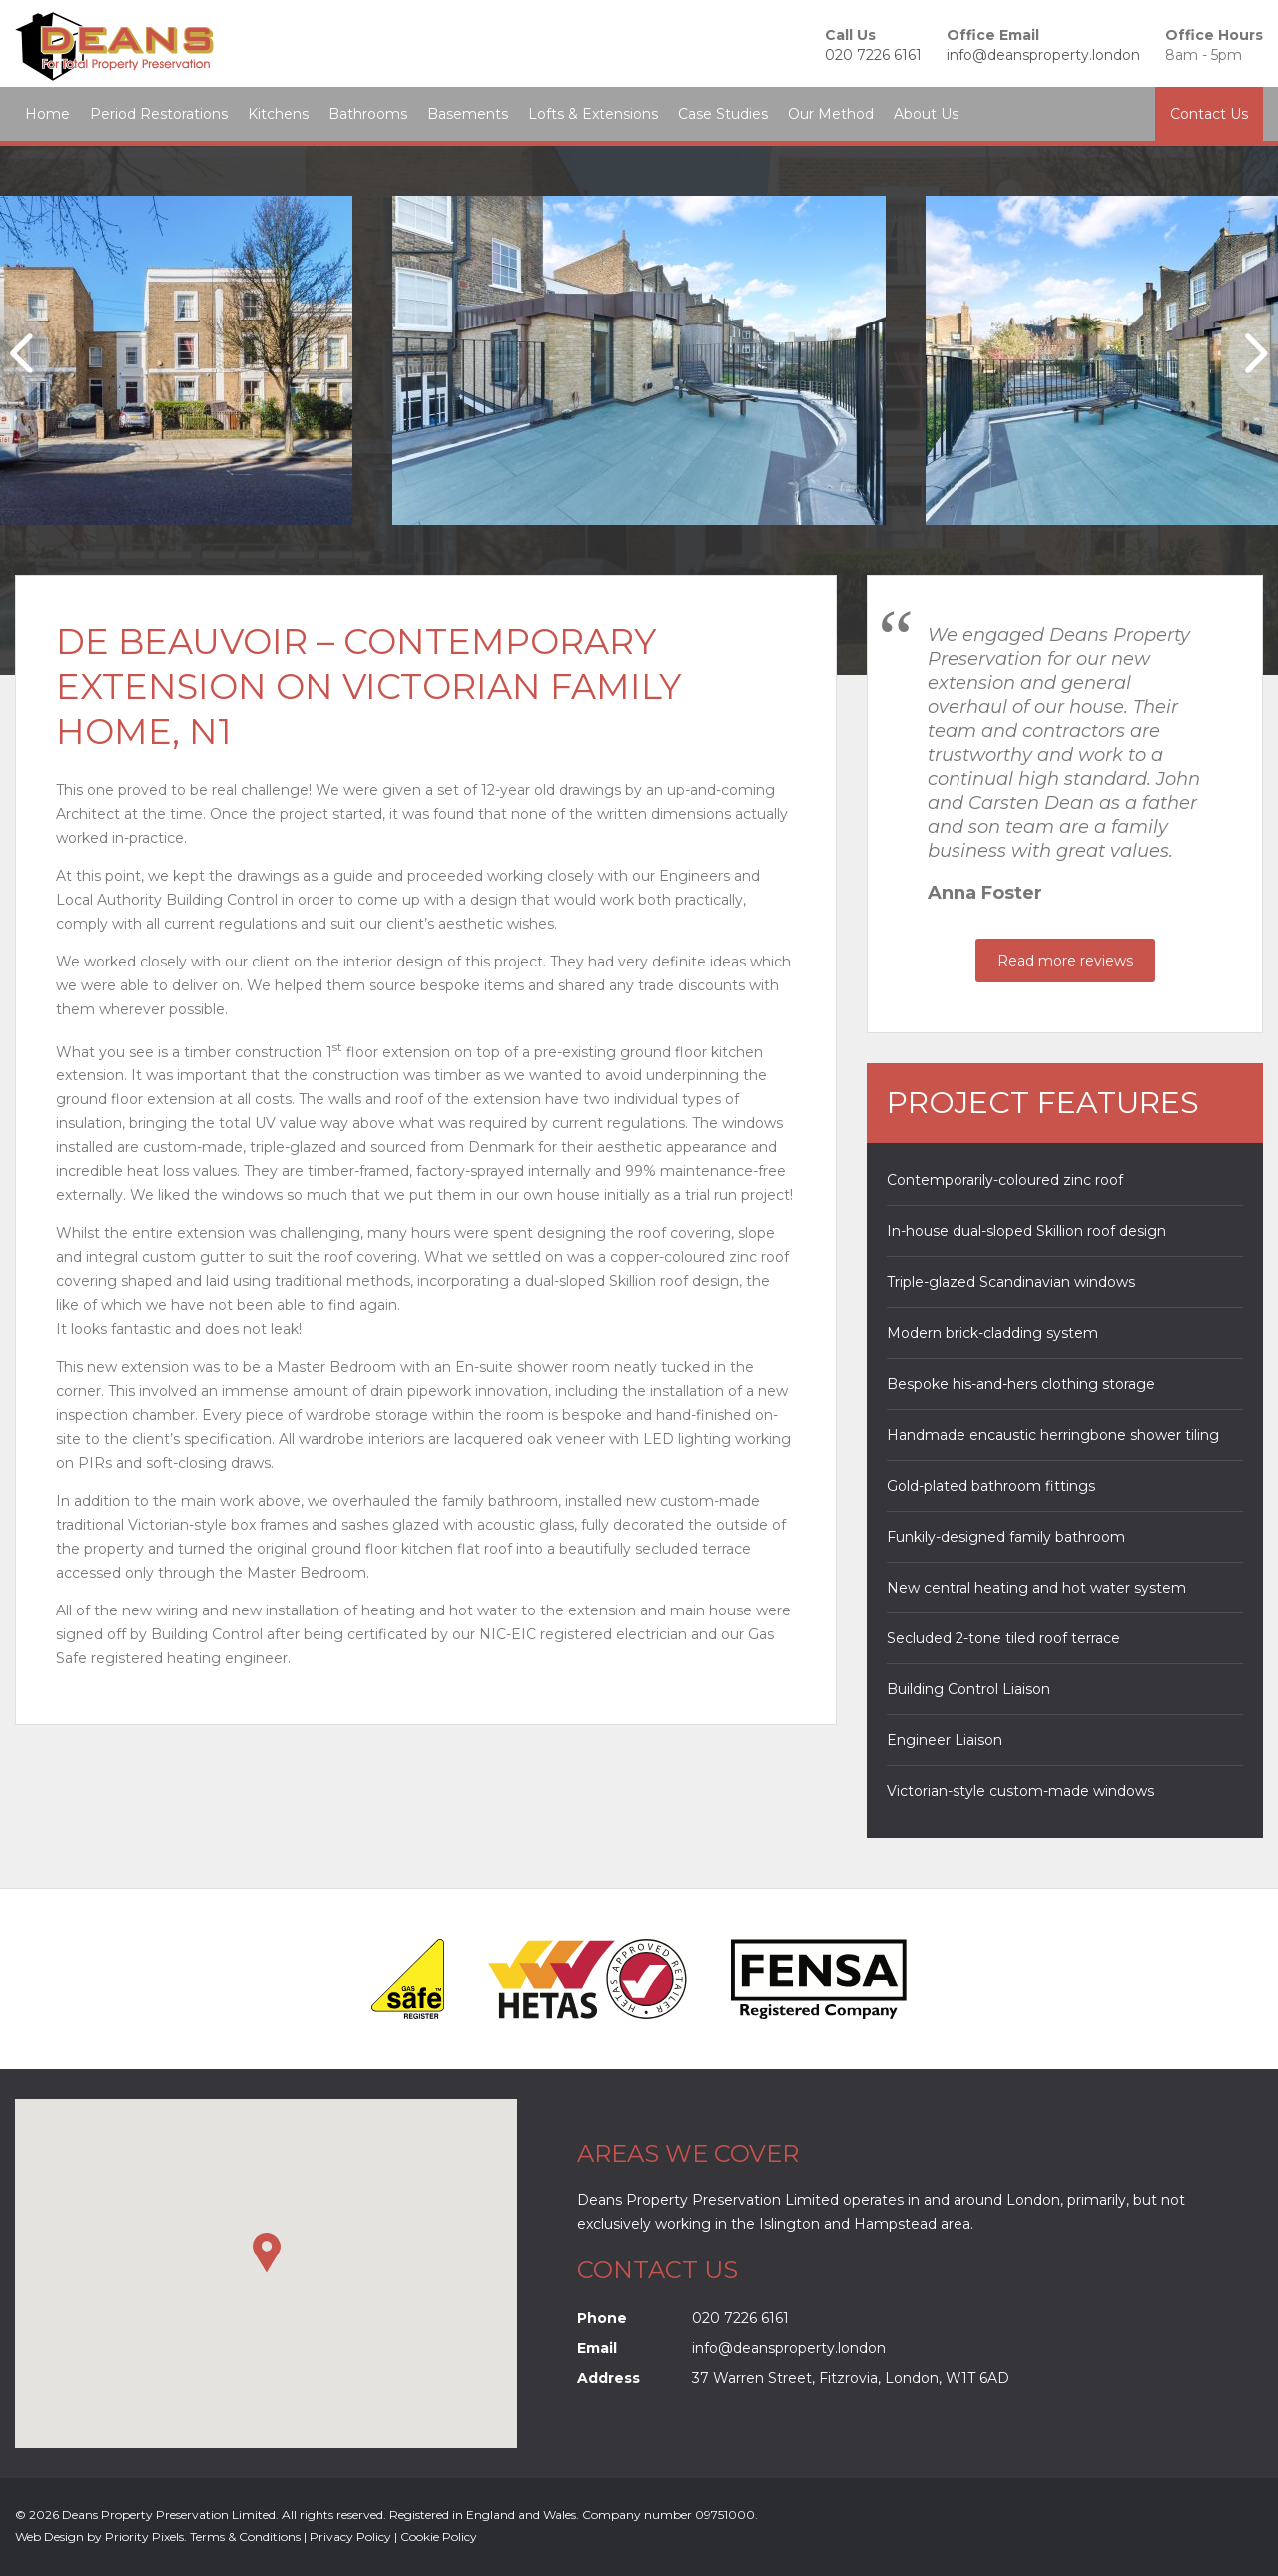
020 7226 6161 (873, 55)
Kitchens (278, 114)
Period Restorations (159, 114)
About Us (926, 114)
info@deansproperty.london (1043, 55)
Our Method (831, 114)
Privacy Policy (350, 2536)
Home (47, 114)
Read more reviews (1065, 960)
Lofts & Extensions (593, 114)
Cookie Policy (438, 2536)
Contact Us (1209, 114)
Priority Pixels (144, 2536)
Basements (467, 114)
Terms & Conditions (245, 2536)
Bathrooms (367, 114)
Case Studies (723, 114)
